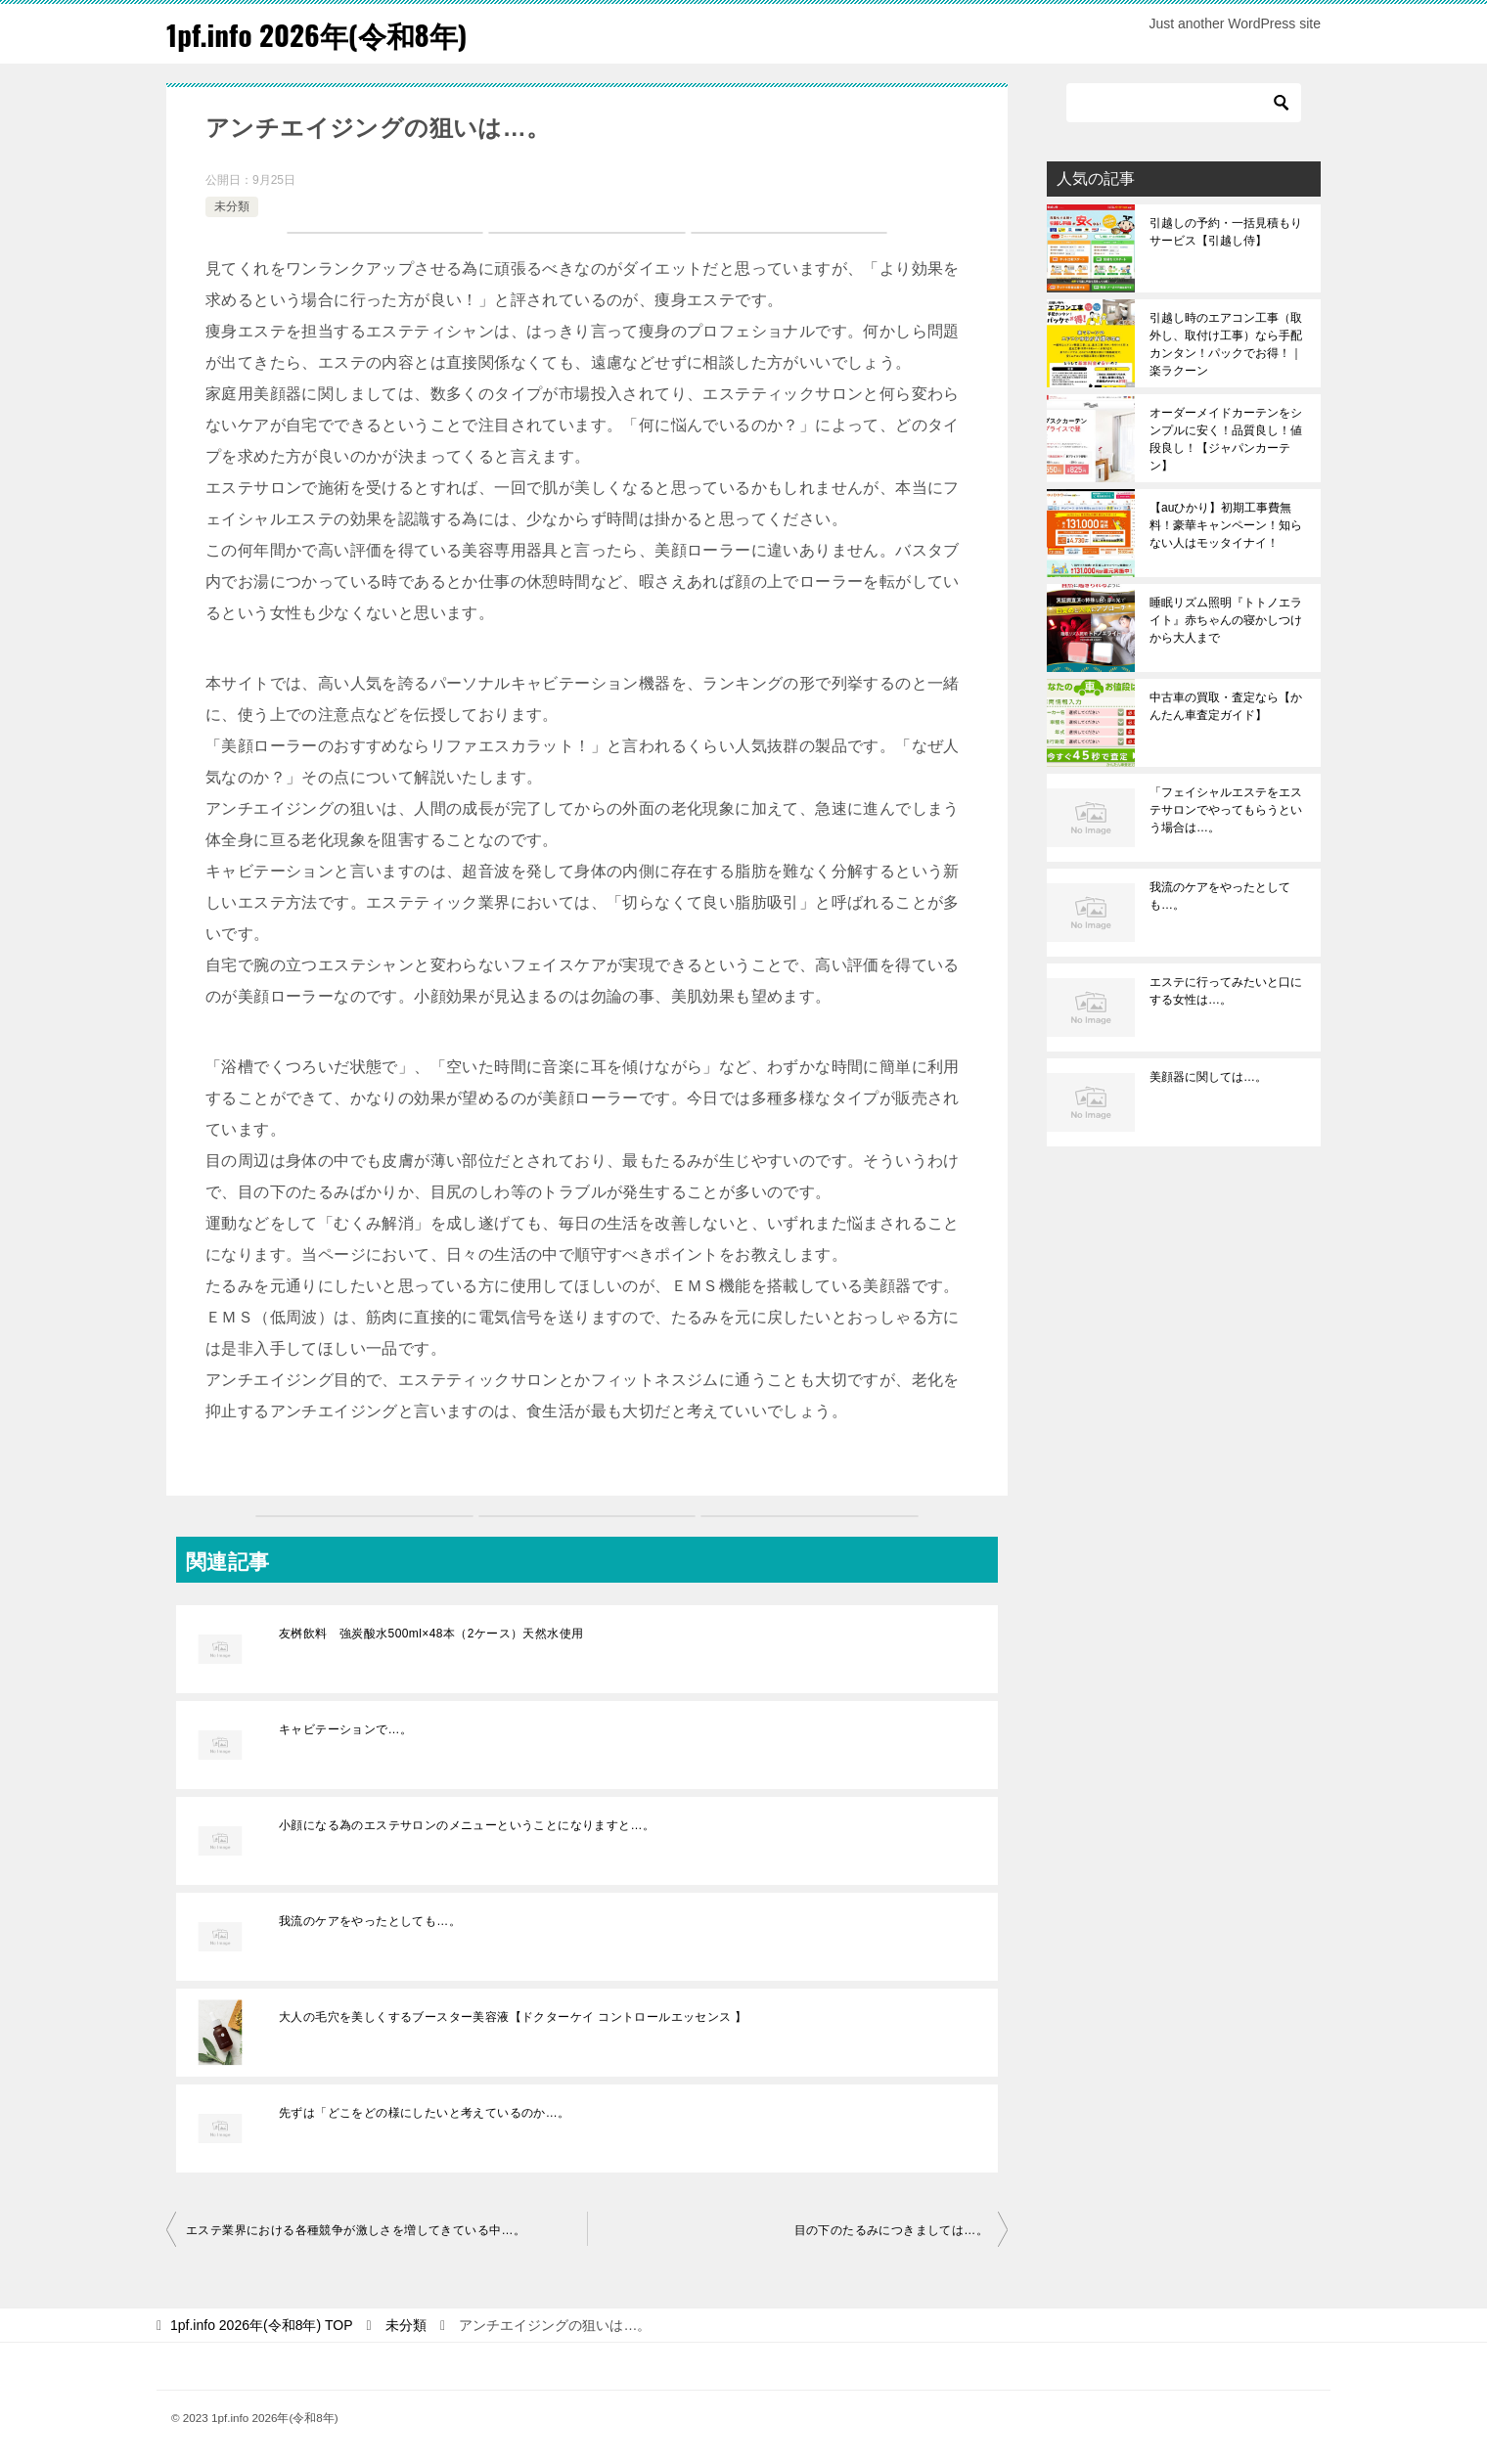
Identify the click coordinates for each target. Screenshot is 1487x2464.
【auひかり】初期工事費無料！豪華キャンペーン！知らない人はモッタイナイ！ (1225, 525)
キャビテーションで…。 (345, 1729)
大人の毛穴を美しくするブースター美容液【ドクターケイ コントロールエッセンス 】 (513, 2017)
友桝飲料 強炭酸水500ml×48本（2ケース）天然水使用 (431, 1633)
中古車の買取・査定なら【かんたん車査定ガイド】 (1225, 706)
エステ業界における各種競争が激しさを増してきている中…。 (355, 2230)
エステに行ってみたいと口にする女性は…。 (1225, 991)
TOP (261, 2325)
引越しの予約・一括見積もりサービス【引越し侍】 (1225, 231)
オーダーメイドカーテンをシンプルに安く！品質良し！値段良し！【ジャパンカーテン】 (1225, 439)
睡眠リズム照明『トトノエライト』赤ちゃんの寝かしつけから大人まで (1225, 620)
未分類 (231, 206)
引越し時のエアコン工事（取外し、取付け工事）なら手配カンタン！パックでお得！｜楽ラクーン (1225, 344)
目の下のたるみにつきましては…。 (891, 2230)
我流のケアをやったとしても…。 (370, 1921)
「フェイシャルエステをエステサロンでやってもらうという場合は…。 (1225, 809)
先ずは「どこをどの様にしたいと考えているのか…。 (424, 2113)
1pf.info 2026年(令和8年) (321, 34)
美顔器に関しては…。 (1208, 1077)
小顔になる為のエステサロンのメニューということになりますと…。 (466, 1825)
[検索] (1183, 102)
